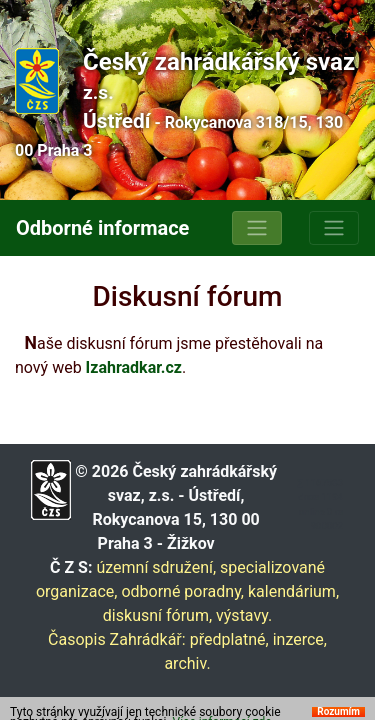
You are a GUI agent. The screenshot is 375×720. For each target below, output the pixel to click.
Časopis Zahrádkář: (117, 639)
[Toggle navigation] (257, 228)
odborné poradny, (182, 591)
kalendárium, (293, 591)
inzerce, (300, 639)
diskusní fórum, (157, 615)
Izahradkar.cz (134, 367)
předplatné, (229, 639)
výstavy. (244, 615)
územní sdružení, (156, 567)
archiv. (187, 663)
